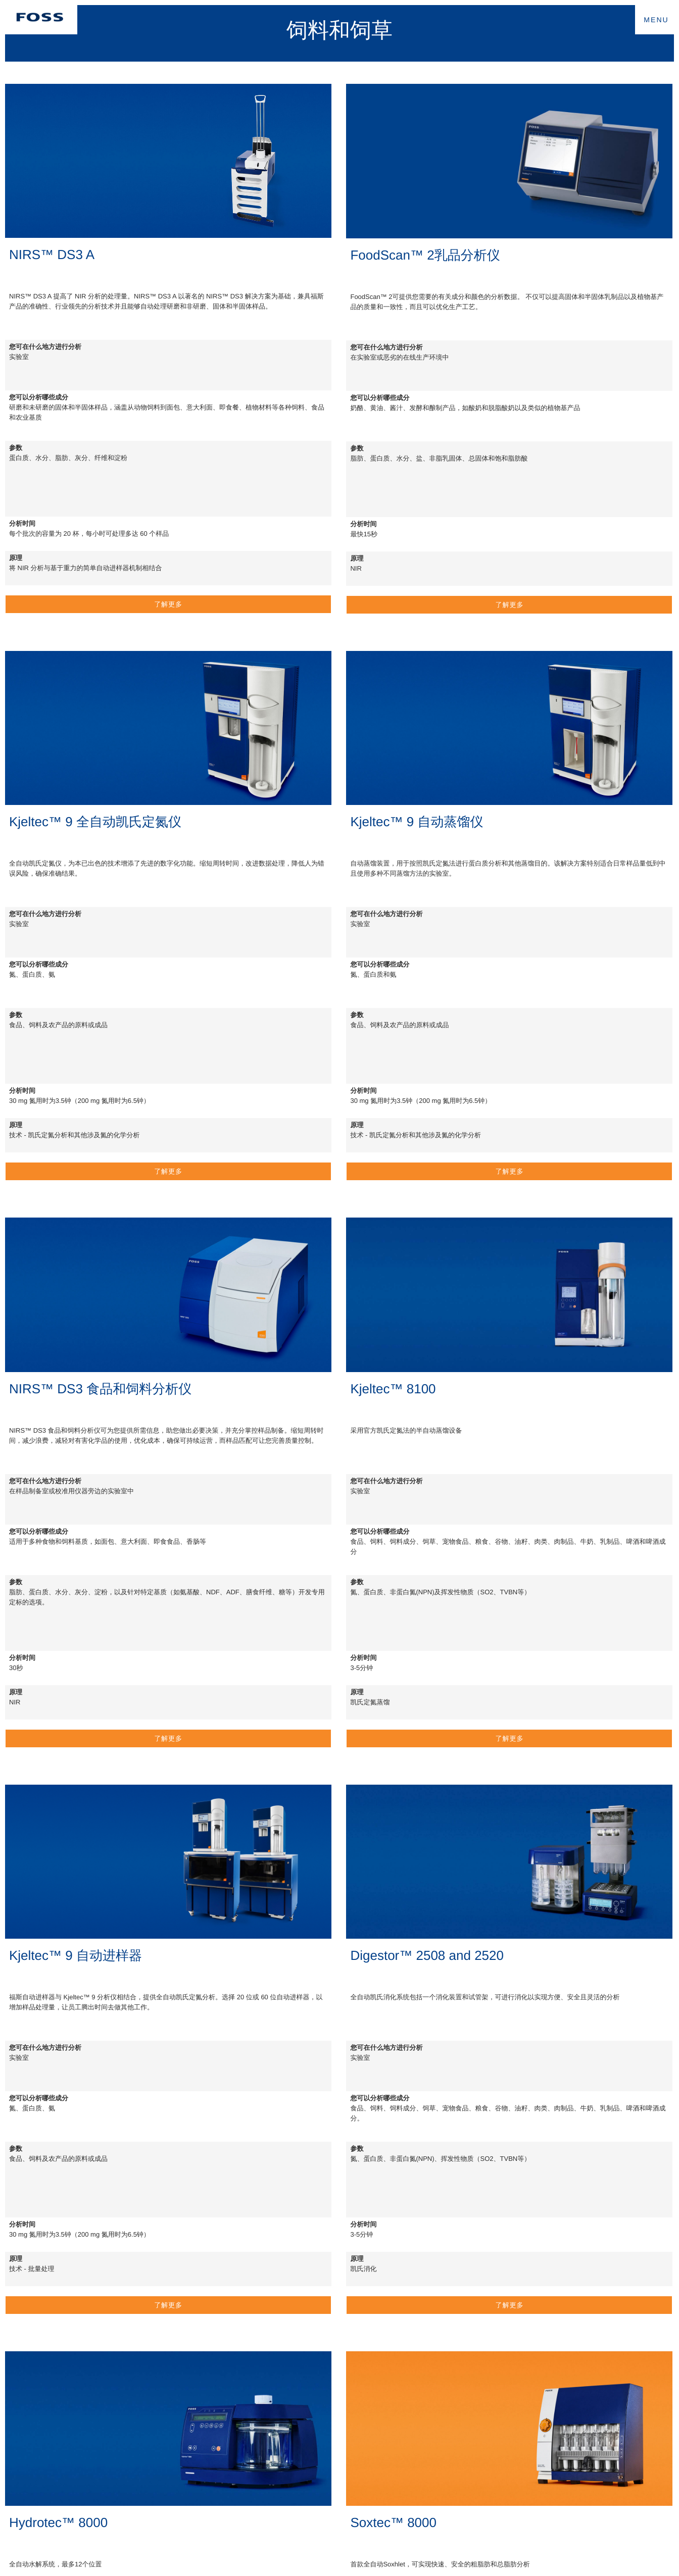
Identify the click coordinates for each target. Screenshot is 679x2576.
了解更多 (168, 604)
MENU (656, 20)
